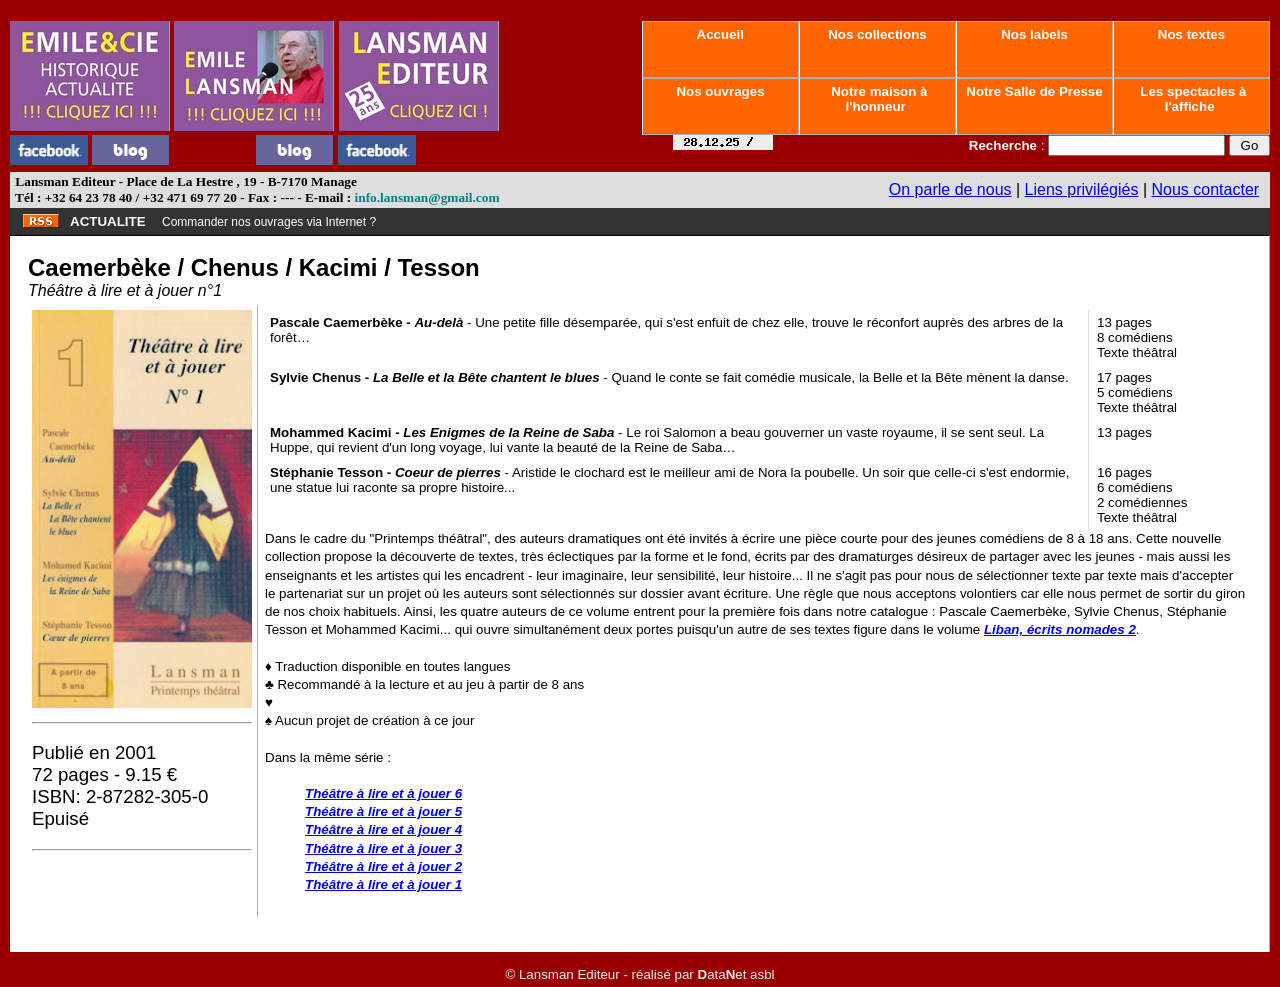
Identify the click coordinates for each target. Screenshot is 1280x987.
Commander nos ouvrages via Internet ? (269, 222)
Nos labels (1034, 34)
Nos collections (878, 34)
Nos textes (1191, 34)
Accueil (720, 34)
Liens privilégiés (1082, 189)
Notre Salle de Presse (1035, 91)
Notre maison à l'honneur (878, 99)
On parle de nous (950, 189)
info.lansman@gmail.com (427, 197)
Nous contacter (1206, 189)
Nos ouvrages (721, 91)
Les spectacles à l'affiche (1192, 99)
